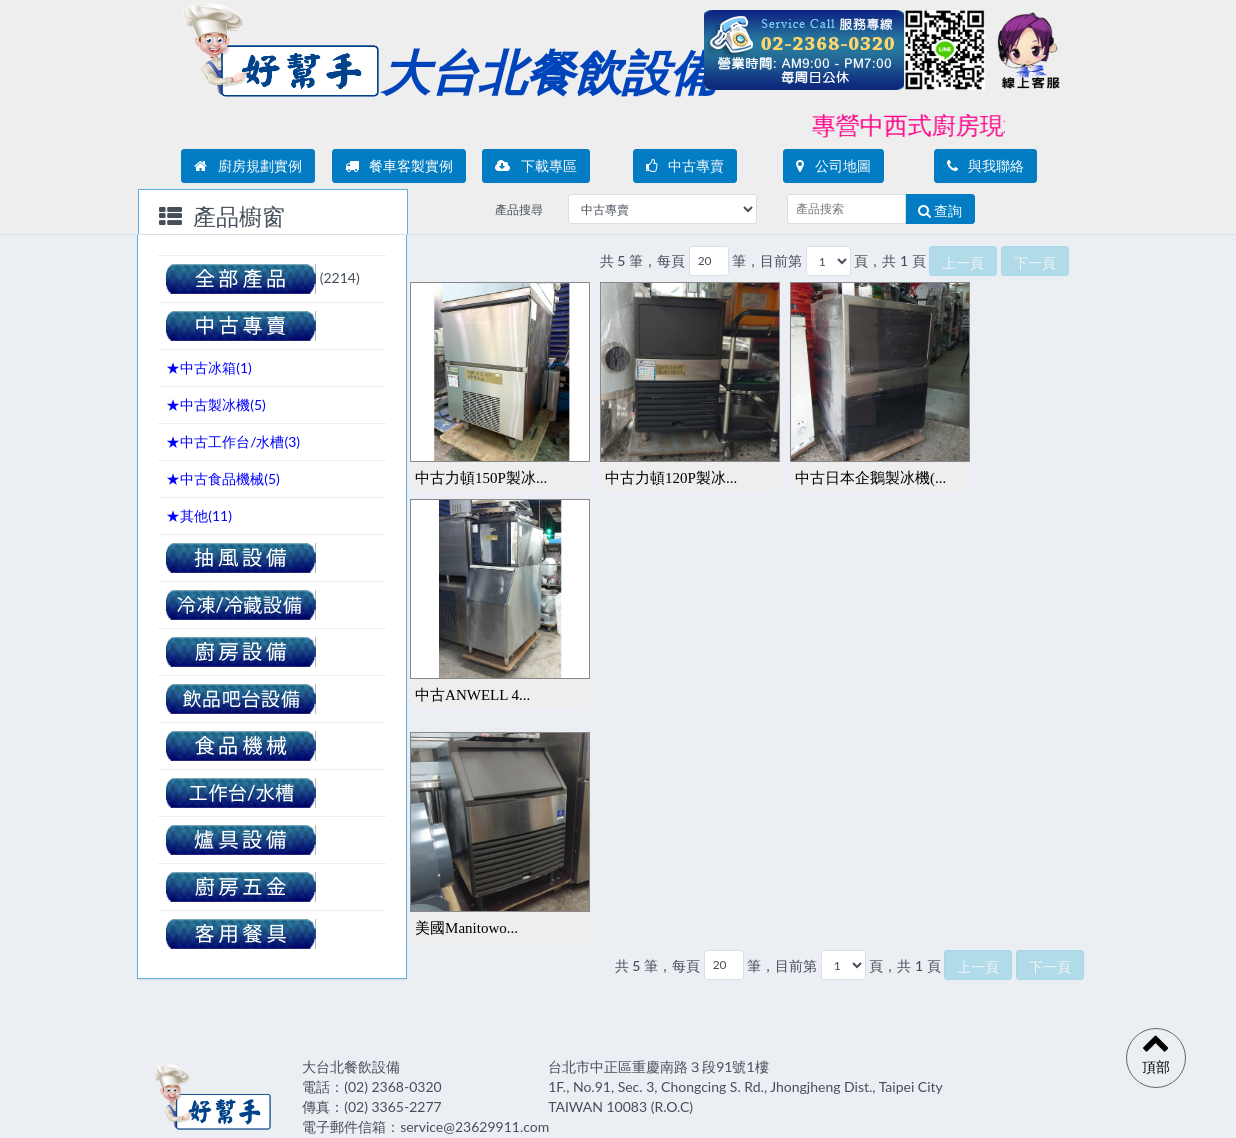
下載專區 (536, 165)
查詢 (940, 210)
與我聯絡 (986, 165)
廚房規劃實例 (248, 165)
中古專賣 (685, 165)
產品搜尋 (519, 209)
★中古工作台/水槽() (233, 441)
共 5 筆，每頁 (642, 260)
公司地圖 (833, 165)
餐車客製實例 (399, 165)
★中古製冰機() (216, 404)
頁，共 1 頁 (889, 260)
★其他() (199, 515)
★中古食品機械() (223, 478)
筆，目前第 (767, 260)
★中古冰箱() (209, 367)
